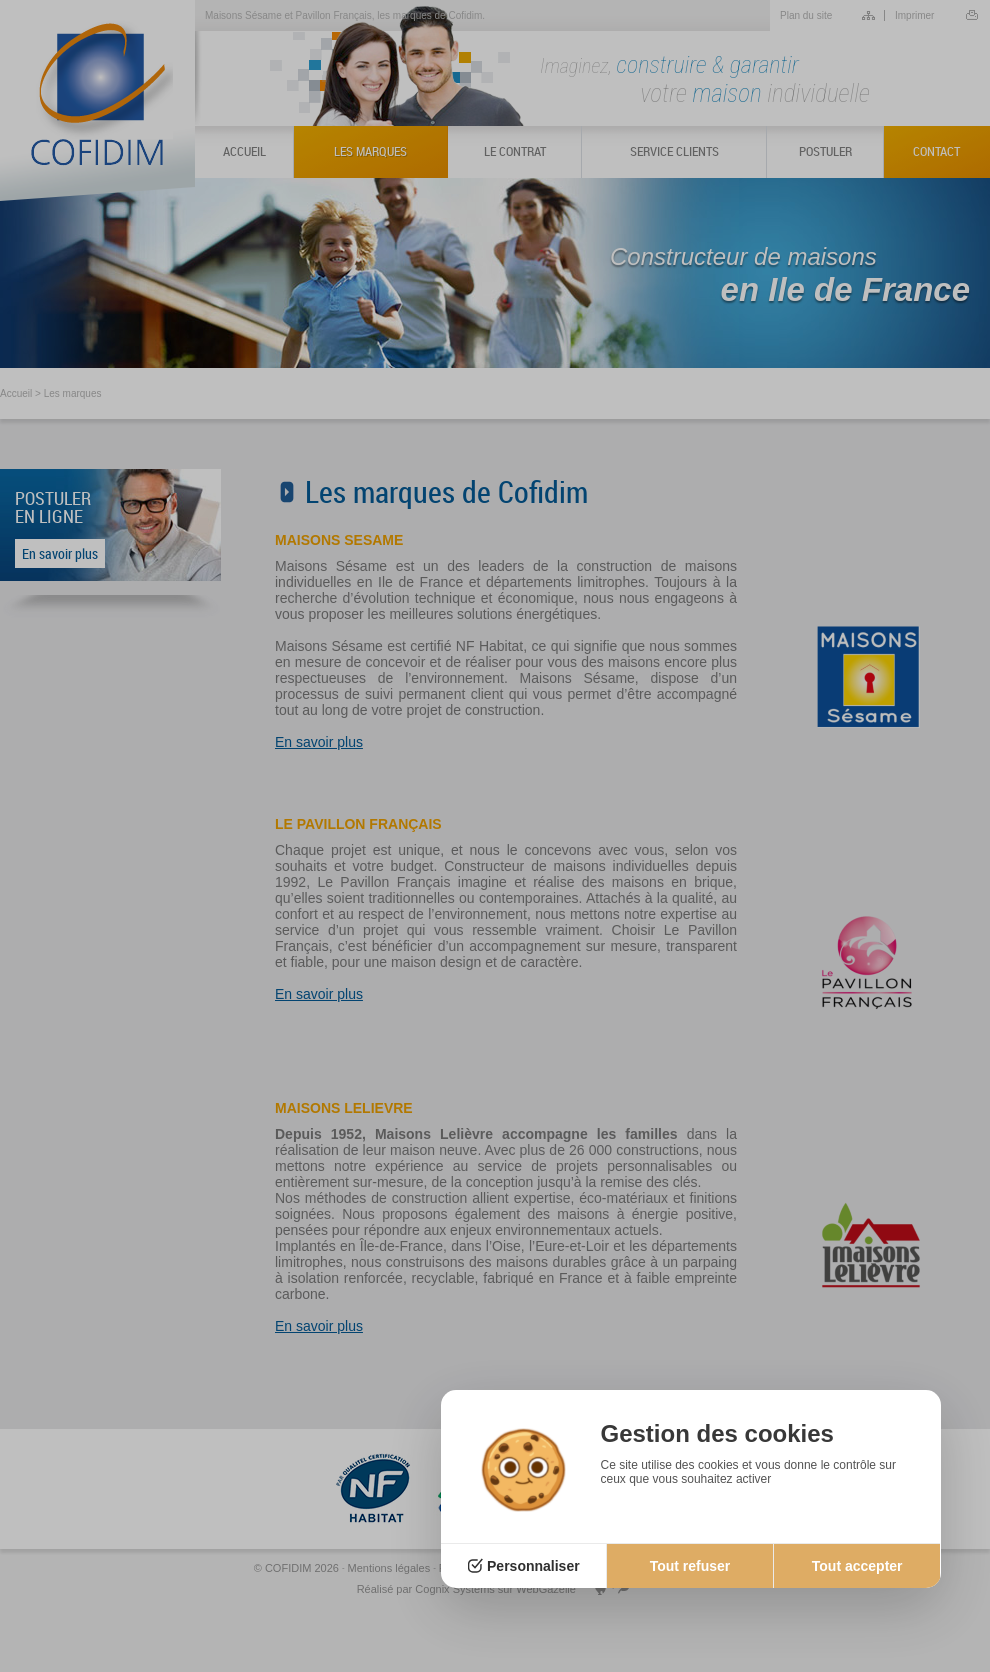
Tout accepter (857, 1566)
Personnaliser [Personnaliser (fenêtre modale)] (533, 1566)
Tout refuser (690, 1566)
